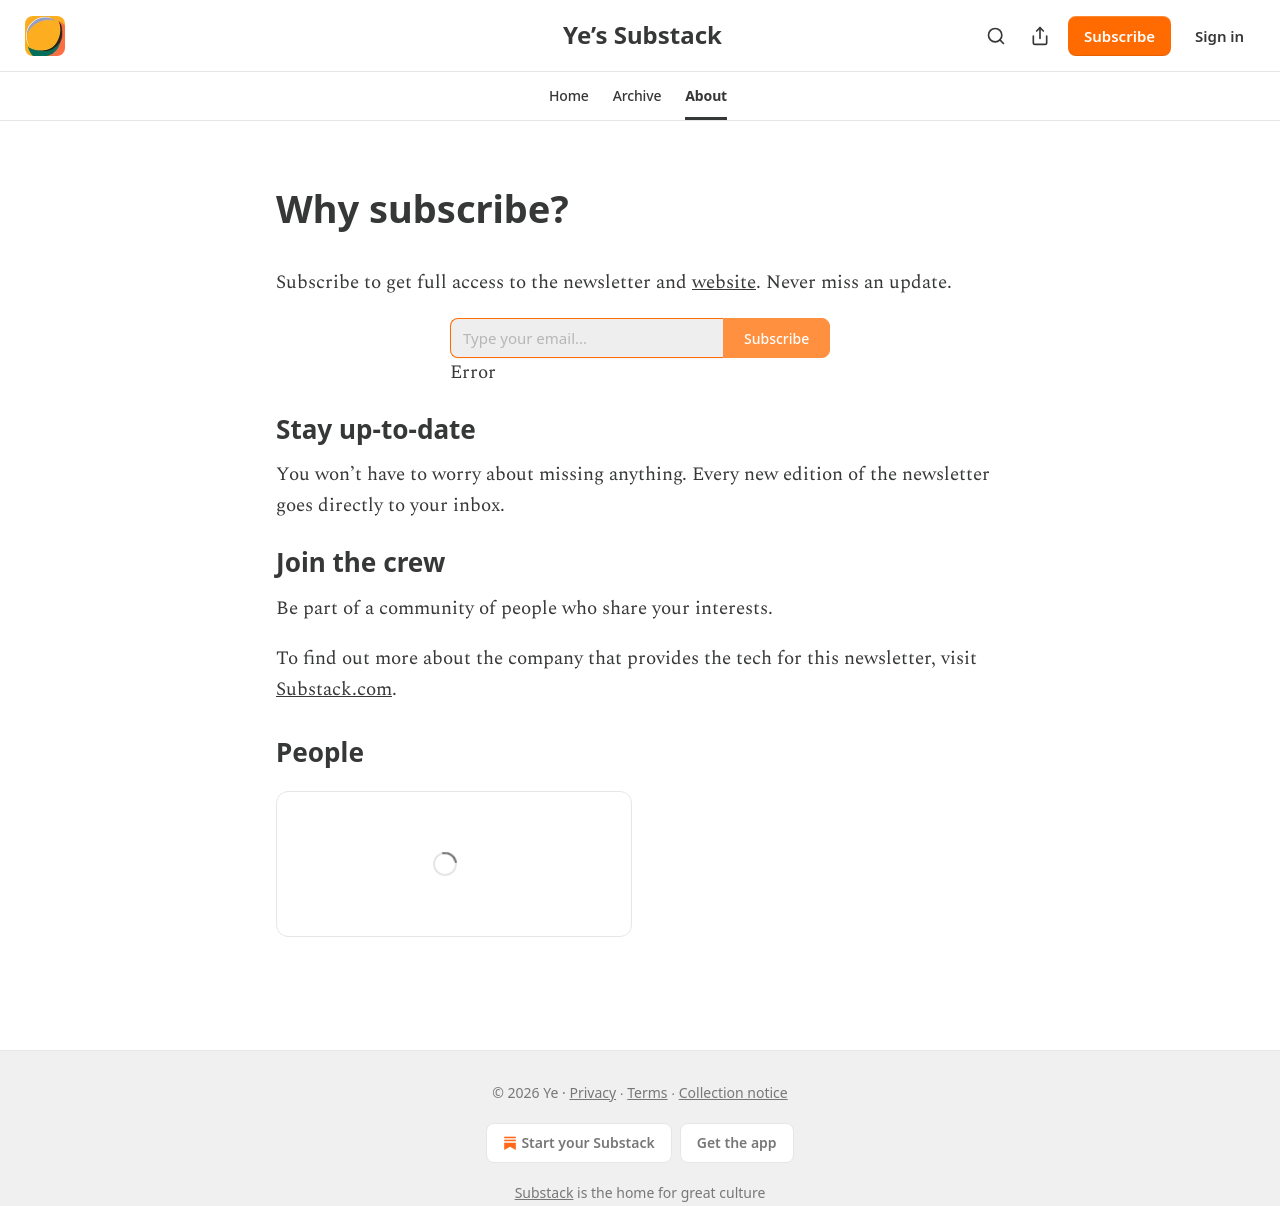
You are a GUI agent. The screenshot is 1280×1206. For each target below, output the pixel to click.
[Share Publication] (1040, 36)
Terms (647, 1092)
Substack (544, 1192)
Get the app (737, 1142)
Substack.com (334, 689)
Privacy (592, 1092)
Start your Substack (576, 1143)
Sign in (1219, 36)
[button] (569, 96)
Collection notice (733, 1092)
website (724, 282)
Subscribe (1119, 36)
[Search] (996, 36)
